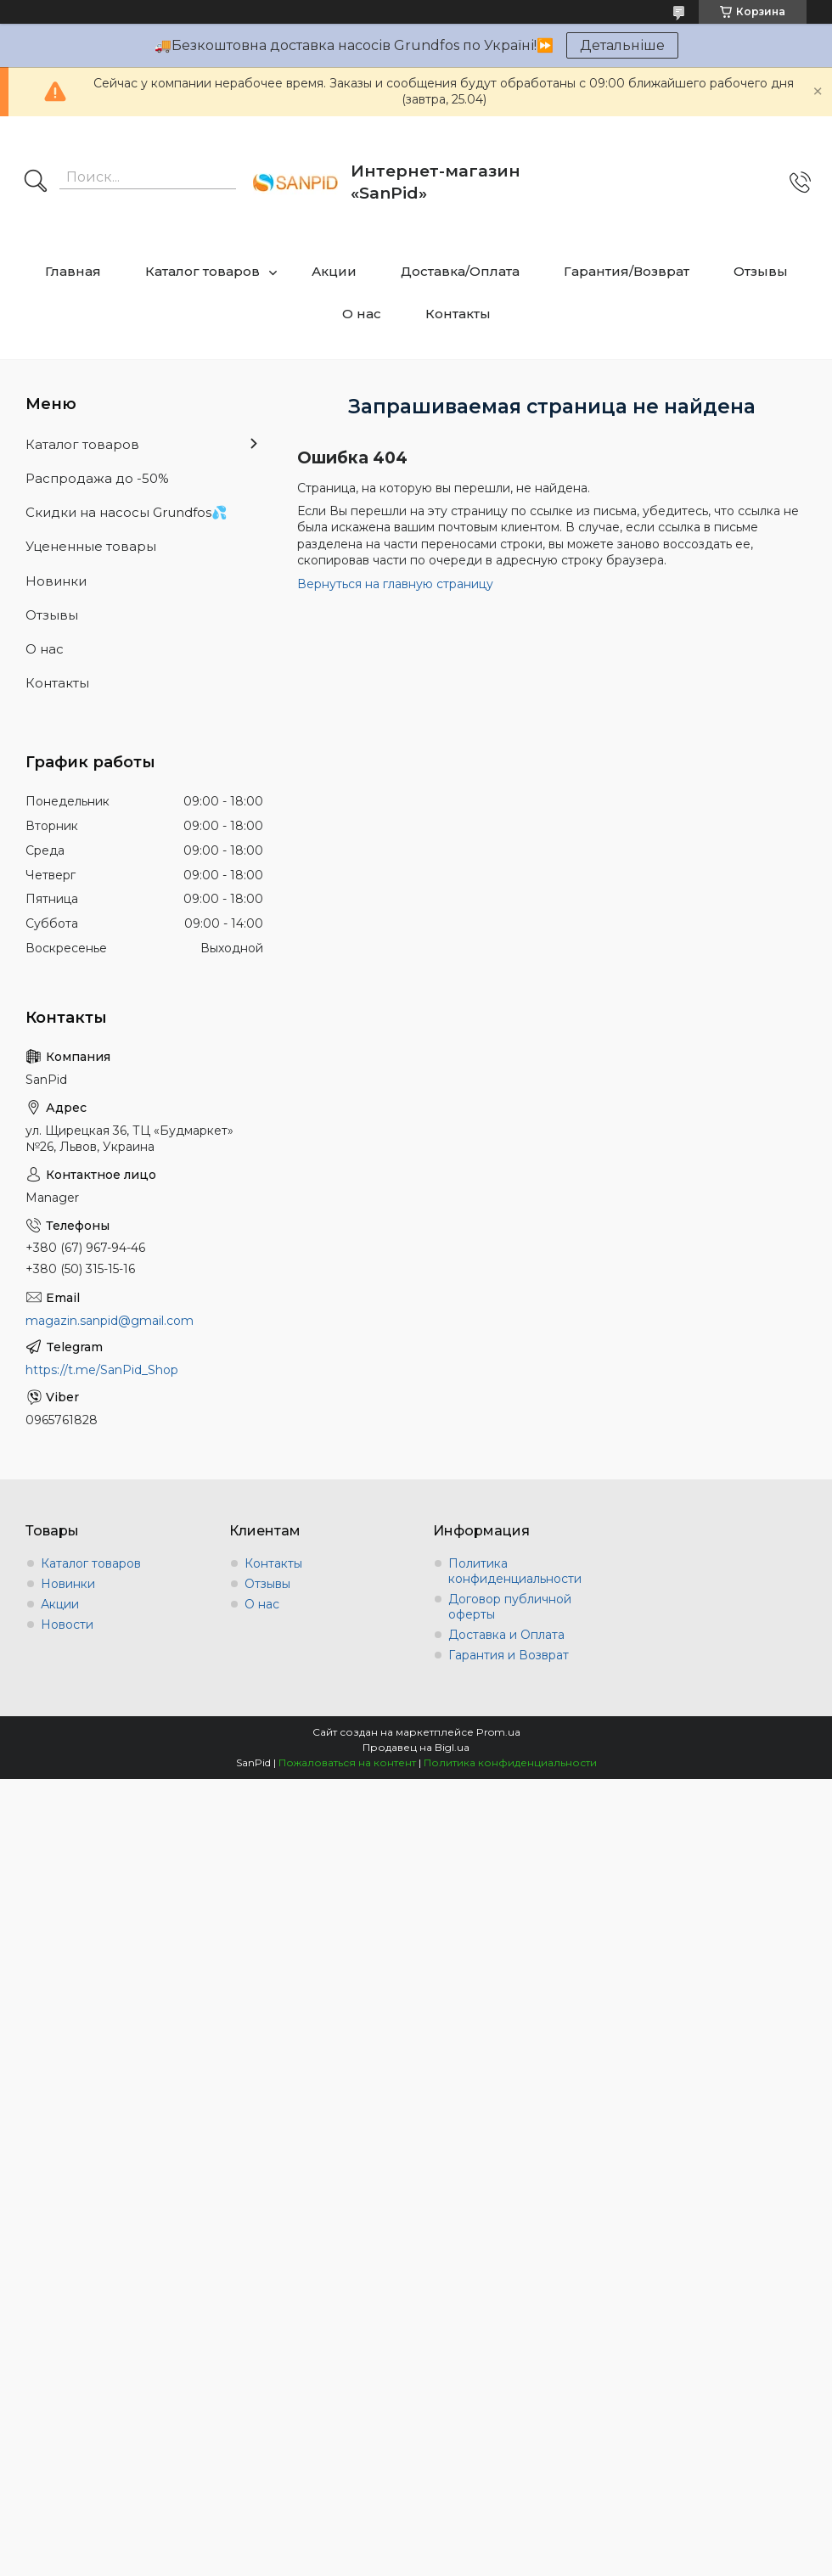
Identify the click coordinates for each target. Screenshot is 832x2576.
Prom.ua (498, 1732)
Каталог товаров (202, 271)
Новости (67, 1624)
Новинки (56, 581)
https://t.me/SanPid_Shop (101, 1370)
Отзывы (761, 271)
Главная (73, 271)
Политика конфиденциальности (515, 1571)
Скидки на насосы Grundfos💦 (126, 512)
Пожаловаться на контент (347, 1762)
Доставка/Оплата (460, 271)
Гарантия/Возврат (626, 271)
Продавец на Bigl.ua (416, 1747)
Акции (334, 271)
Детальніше (622, 45)
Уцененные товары (90, 546)
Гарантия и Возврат (508, 1655)
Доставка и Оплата (506, 1634)
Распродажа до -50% (97, 478)
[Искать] (35, 182)
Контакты (458, 314)
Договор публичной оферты (509, 1606)
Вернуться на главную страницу (395, 584)
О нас (361, 314)
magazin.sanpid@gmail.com (109, 1320)
